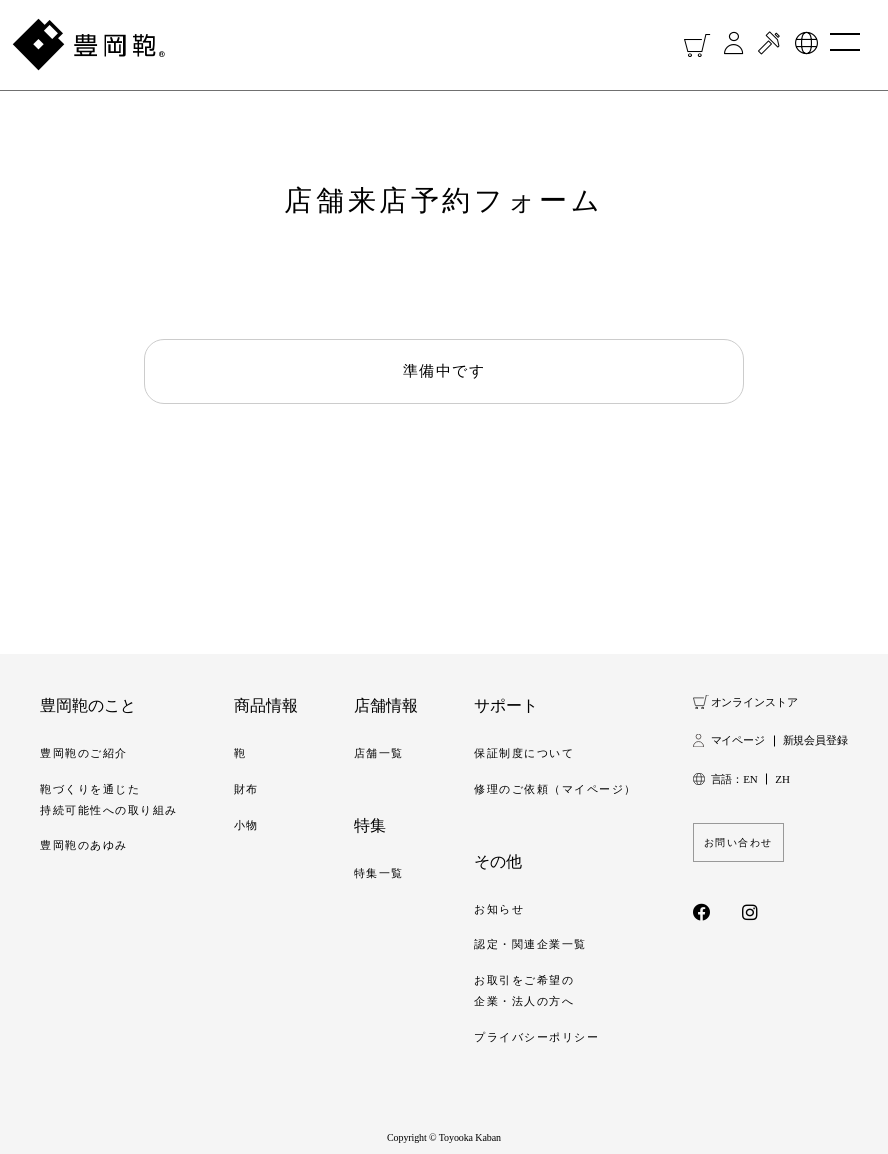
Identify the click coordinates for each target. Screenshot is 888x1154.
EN (750, 779)
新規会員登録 (815, 740)
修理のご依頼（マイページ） (555, 789)
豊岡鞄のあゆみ (84, 845)
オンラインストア (754, 702)
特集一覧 (379, 873)
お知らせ (499, 909)
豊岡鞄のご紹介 (84, 753)
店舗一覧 (379, 753)
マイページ (738, 740)
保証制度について (524, 753)
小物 (246, 825)
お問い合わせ (738, 842)
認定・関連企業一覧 (530, 944)
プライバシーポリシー (536, 1037)
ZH (782, 779)
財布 (246, 789)
